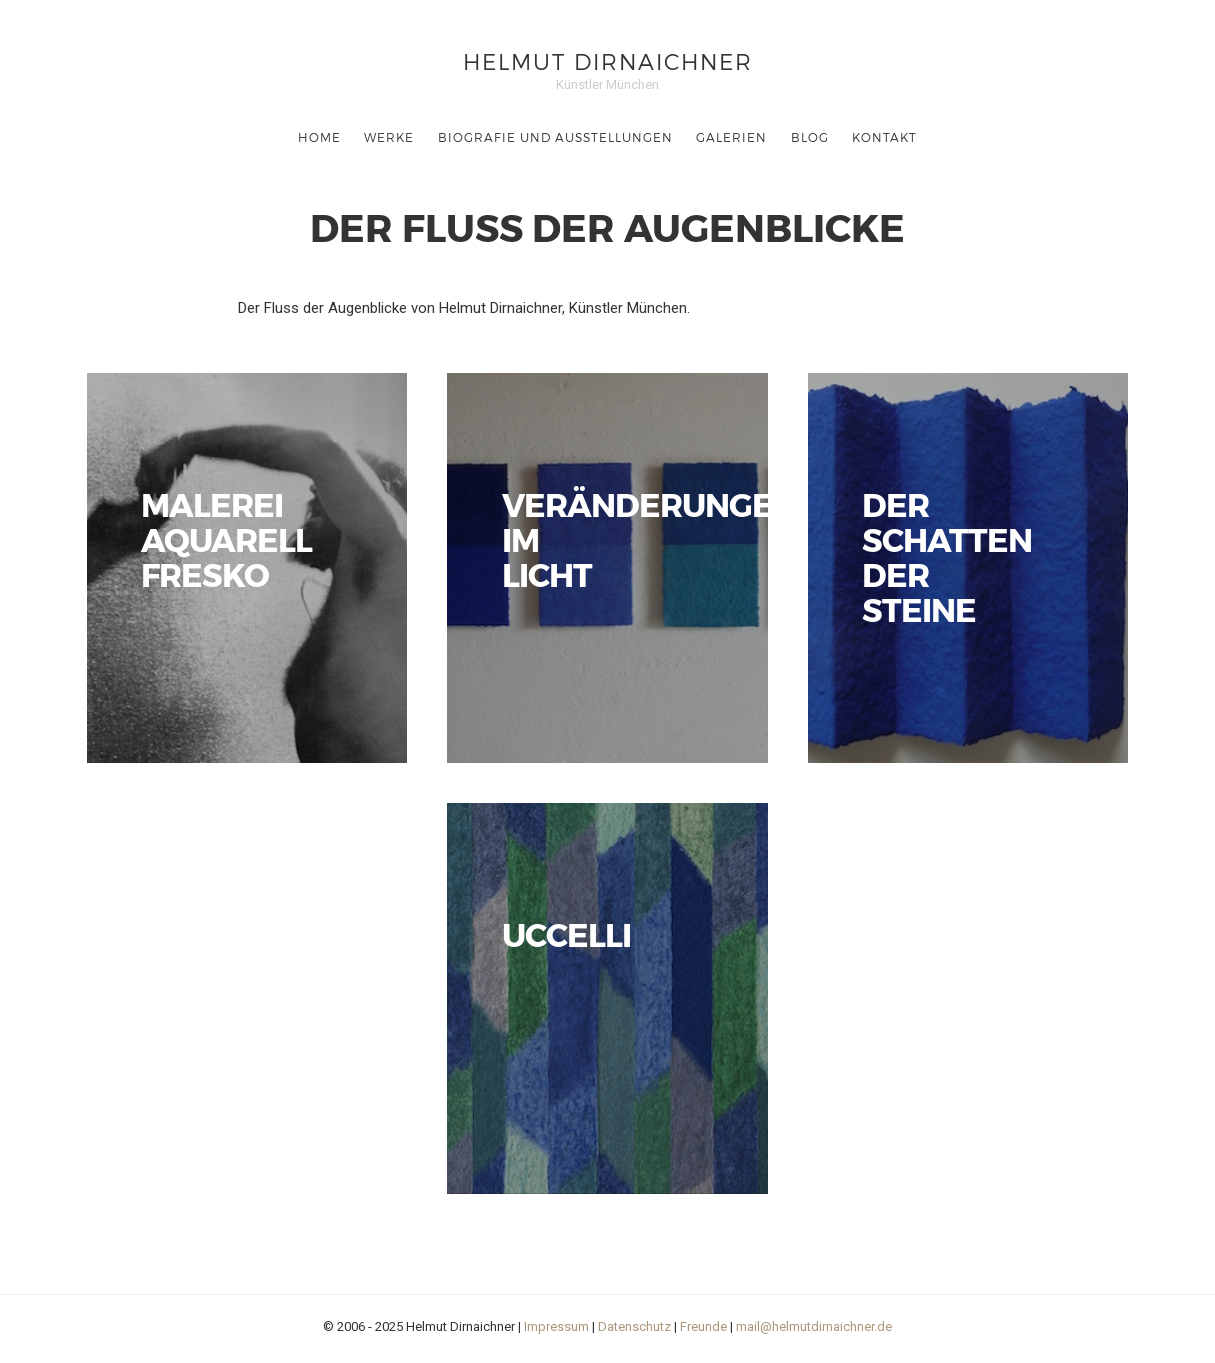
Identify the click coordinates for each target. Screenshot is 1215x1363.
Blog (810, 137)
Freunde (703, 1326)
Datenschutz (634, 1326)
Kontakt (884, 137)
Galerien (731, 137)
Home (319, 137)
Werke (389, 137)
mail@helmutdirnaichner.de (814, 1326)
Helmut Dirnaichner (608, 60)
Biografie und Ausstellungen (555, 137)
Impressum (556, 1326)
